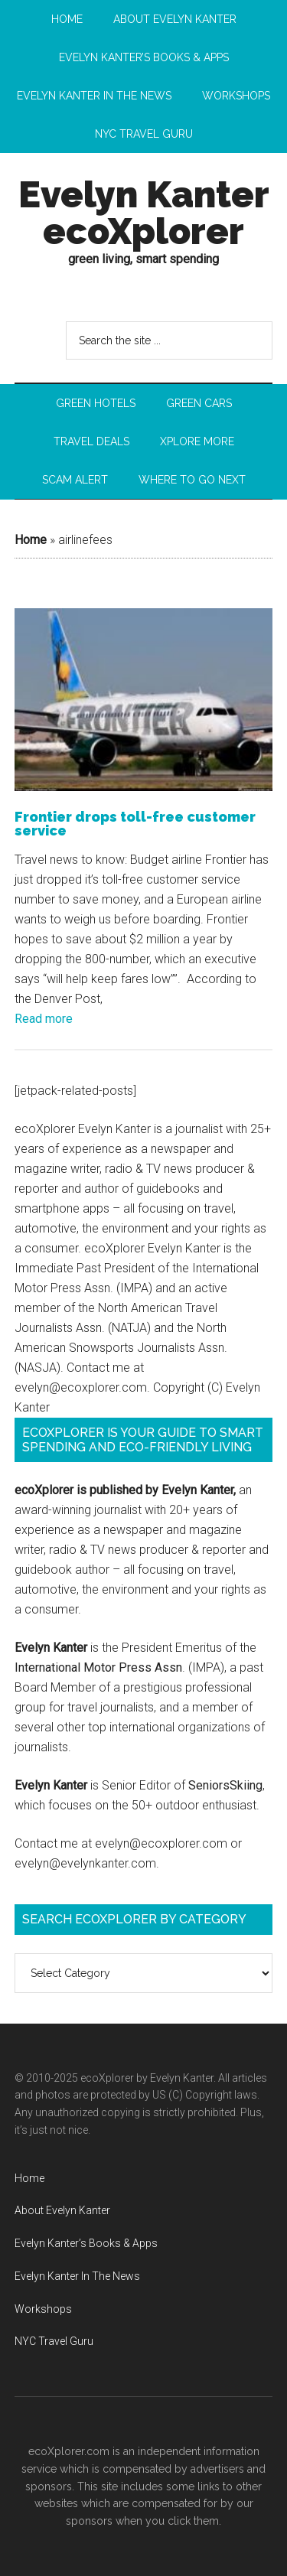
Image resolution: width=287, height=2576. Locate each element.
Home (31, 539)
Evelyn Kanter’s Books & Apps (86, 2243)
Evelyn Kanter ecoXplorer (143, 212)
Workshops (43, 2309)
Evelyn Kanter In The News (77, 2276)
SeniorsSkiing (225, 1785)
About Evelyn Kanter (62, 2210)
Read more (44, 1018)
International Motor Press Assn (98, 1667)
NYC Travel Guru (54, 2341)
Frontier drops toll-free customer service (135, 824)
